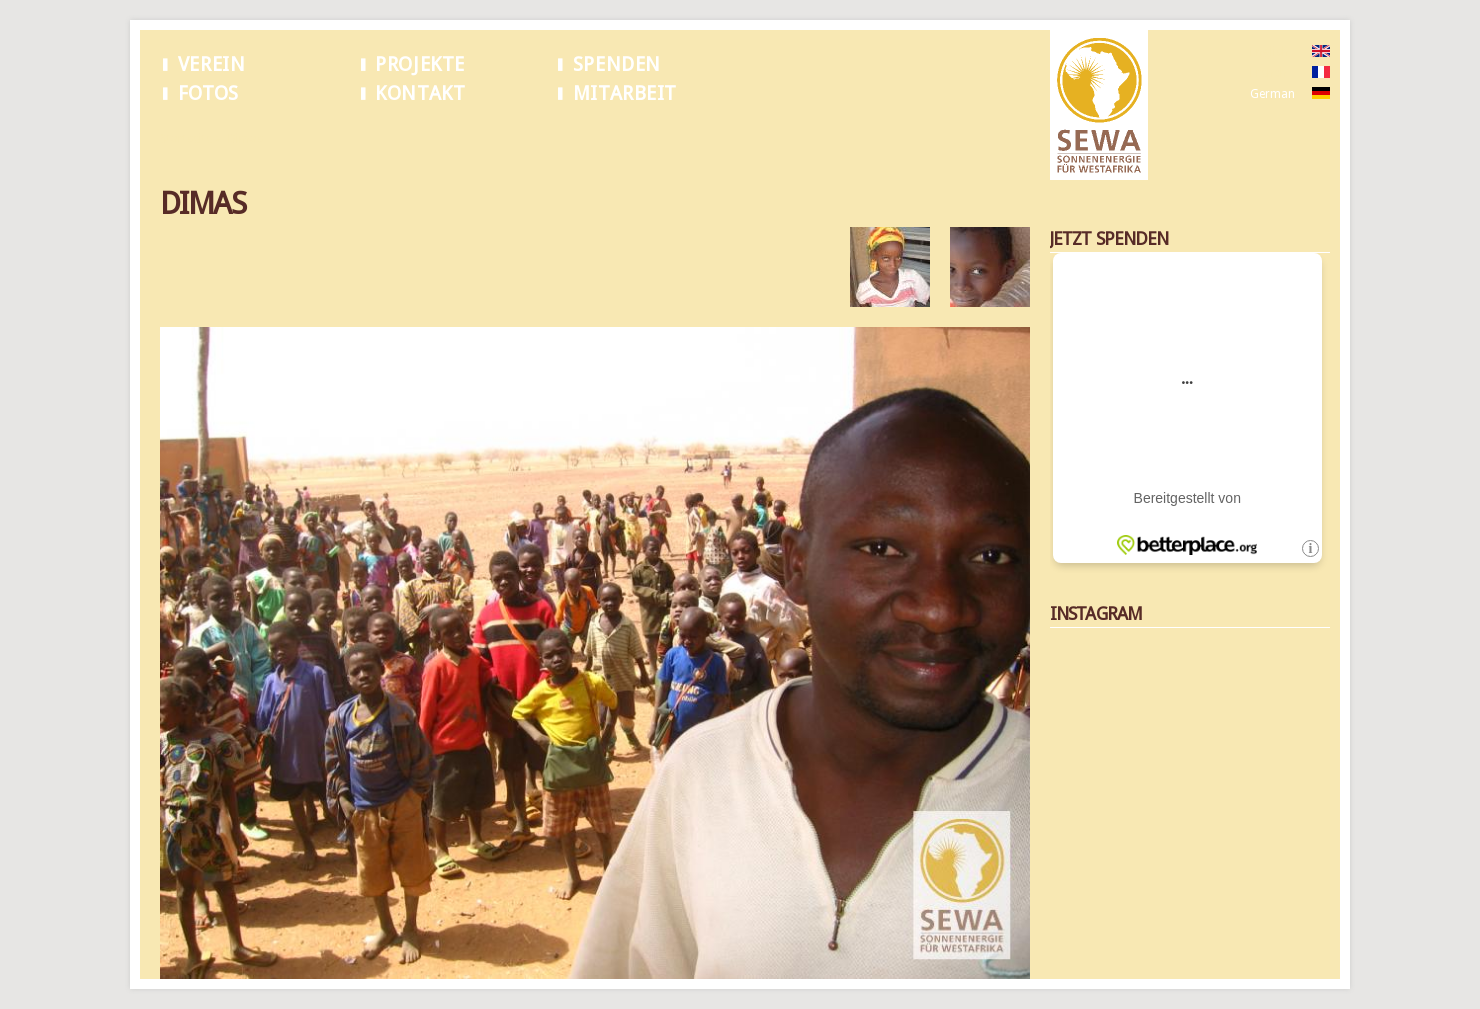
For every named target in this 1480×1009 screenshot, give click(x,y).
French (1268, 73)
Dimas (245, 139)
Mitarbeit (625, 93)
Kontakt (420, 93)
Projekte (420, 64)
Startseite (186, 139)
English (1269, 52)
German (1272, 94)
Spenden (617, 64)
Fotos (208, 93)
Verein (212, 64)
